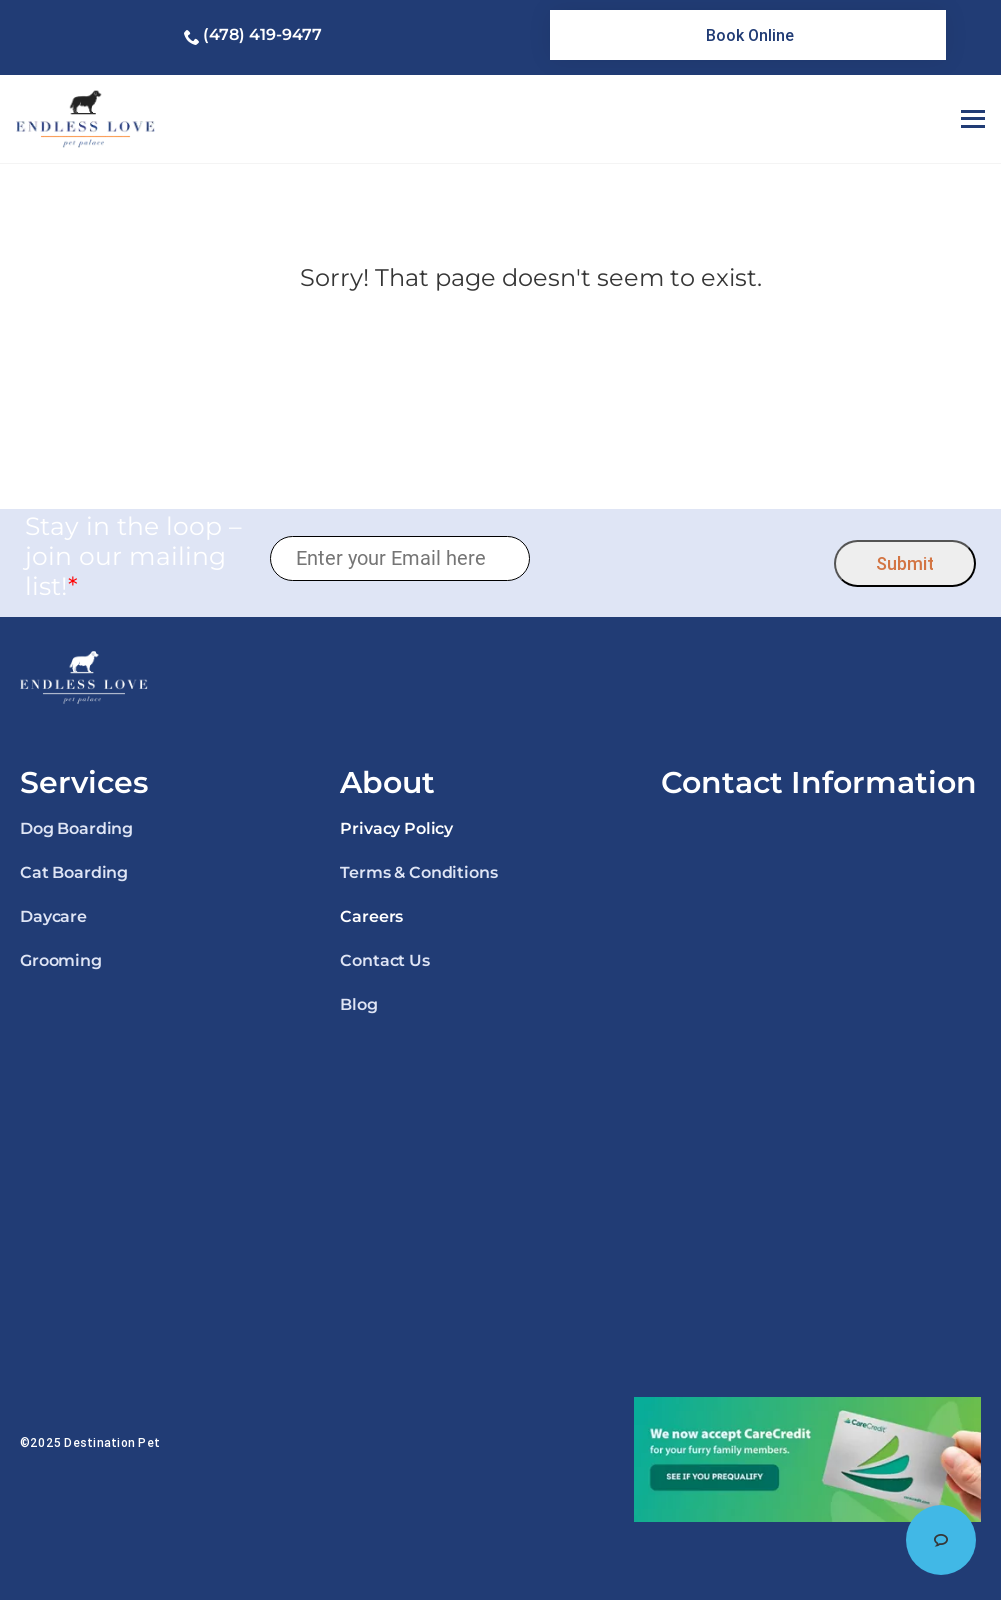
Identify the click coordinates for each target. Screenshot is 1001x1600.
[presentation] (682, 558)
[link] (748, 35)
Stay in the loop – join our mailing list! (133, 556)
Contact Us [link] (384, 960)
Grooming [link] (61, 960)
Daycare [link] (53, 916)
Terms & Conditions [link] (418, 872)
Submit (905, 563)
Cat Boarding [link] (74, 872)
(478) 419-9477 (262, 34)
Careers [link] (371, 916)
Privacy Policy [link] (396, 828)
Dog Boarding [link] (76, 828)
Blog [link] (358, 1004)
